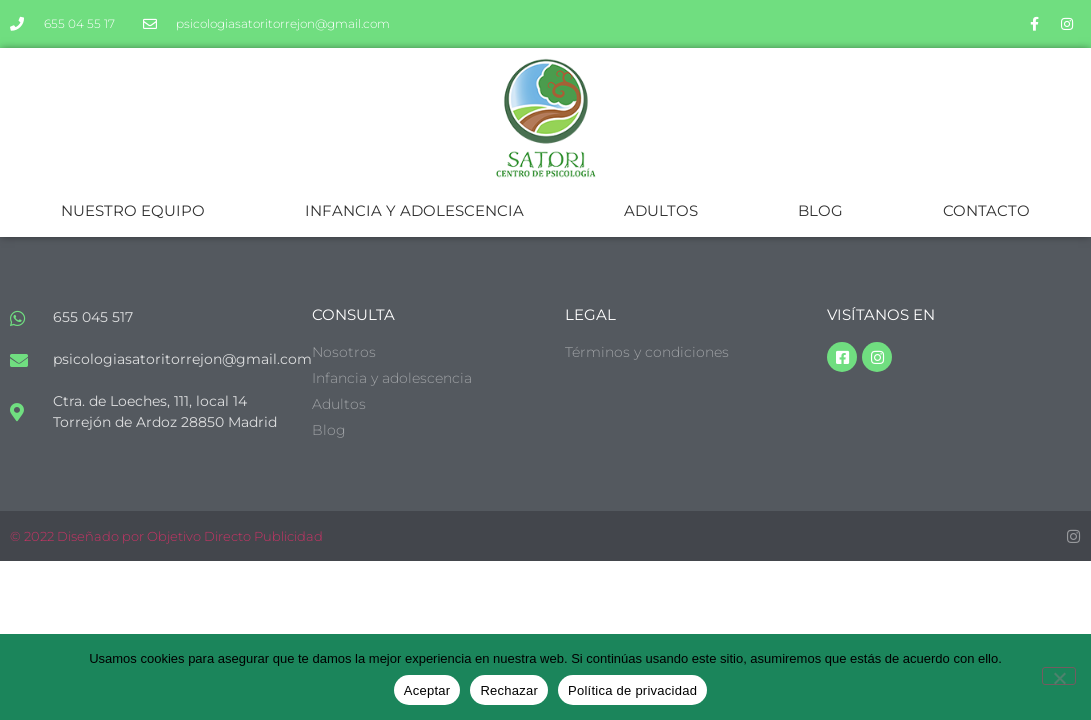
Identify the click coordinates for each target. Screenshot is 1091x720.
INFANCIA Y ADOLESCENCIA (414, 210)
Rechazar (509, 690)
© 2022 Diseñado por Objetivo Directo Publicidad (166, 536)
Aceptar (427, 690)
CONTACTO (986, 210)
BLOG (820, 210)
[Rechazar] (1059, 676)
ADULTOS (661, 210)
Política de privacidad (632, 690)
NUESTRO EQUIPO (133, 210)
